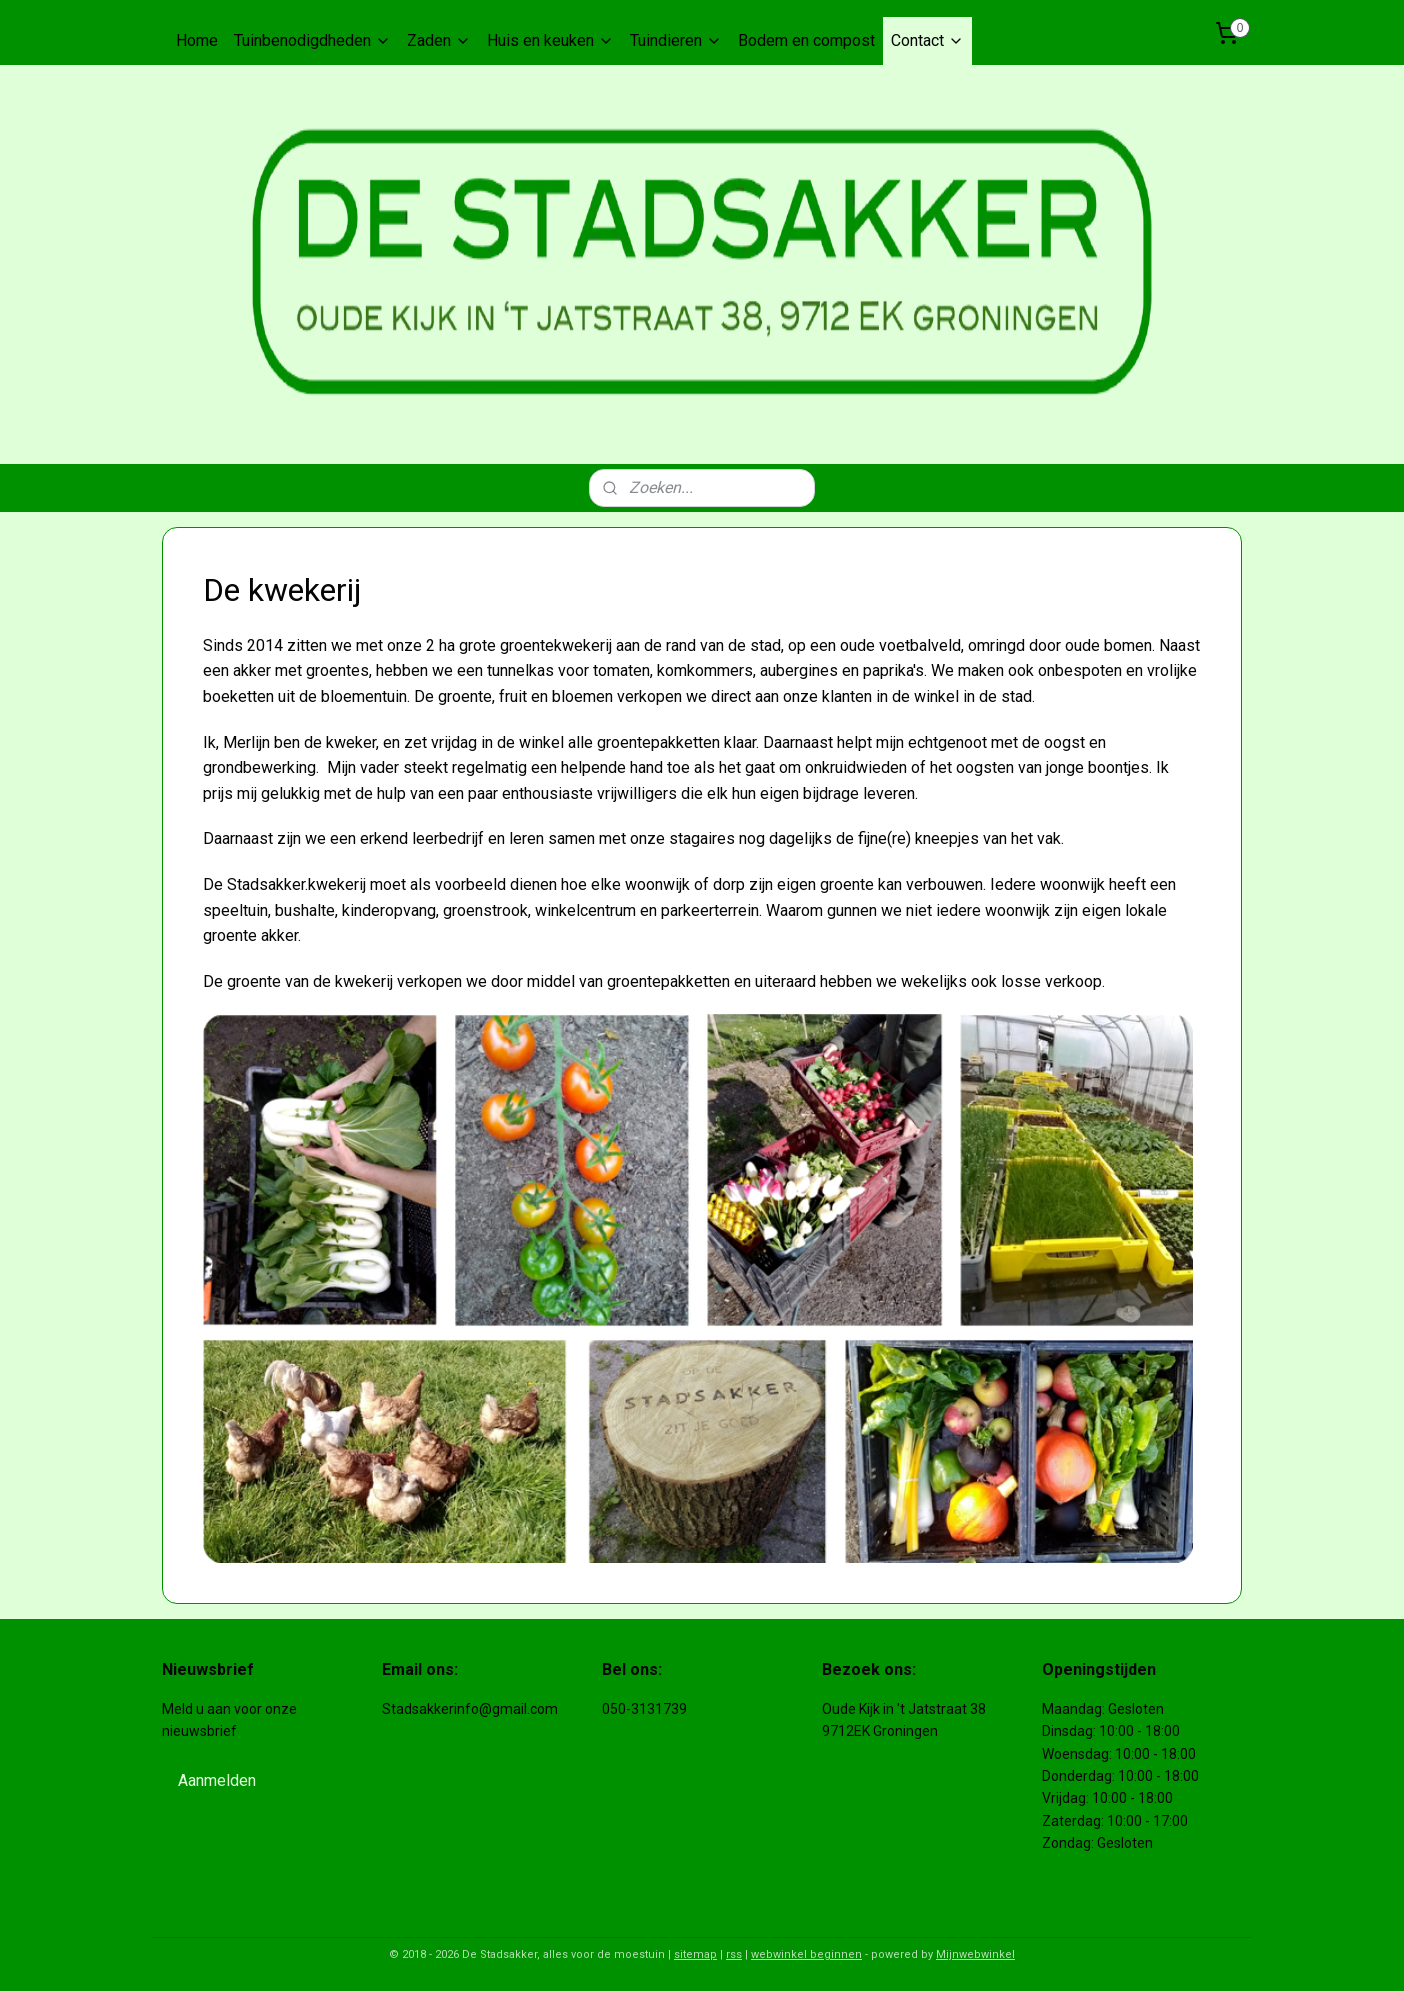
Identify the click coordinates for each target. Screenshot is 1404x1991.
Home (197, 40)
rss (734, 1954)
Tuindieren (676, 40)
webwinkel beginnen (806, 1954)
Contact (927, 40)
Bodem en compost (806, 40)
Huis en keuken (550, 40)
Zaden (439, 40)
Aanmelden (217, 1780)
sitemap (695, 1954)
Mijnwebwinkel (975, 1954)
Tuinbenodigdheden (312, 40)
